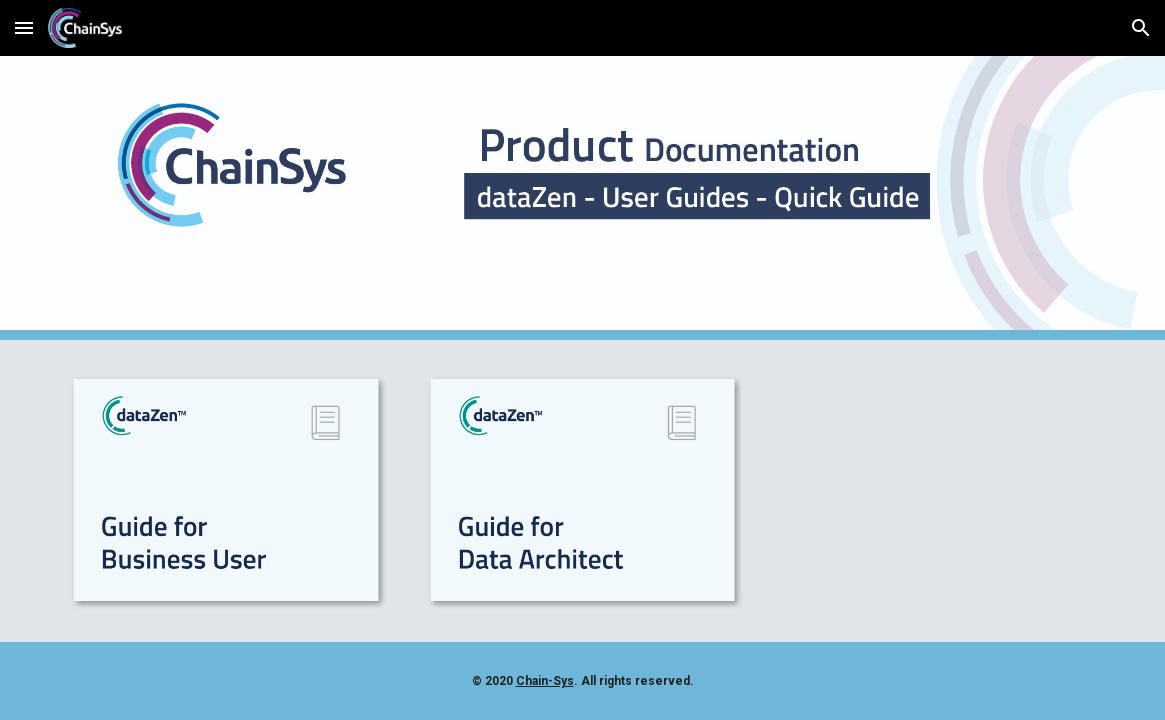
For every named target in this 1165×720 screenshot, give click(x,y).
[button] (24, 27)
